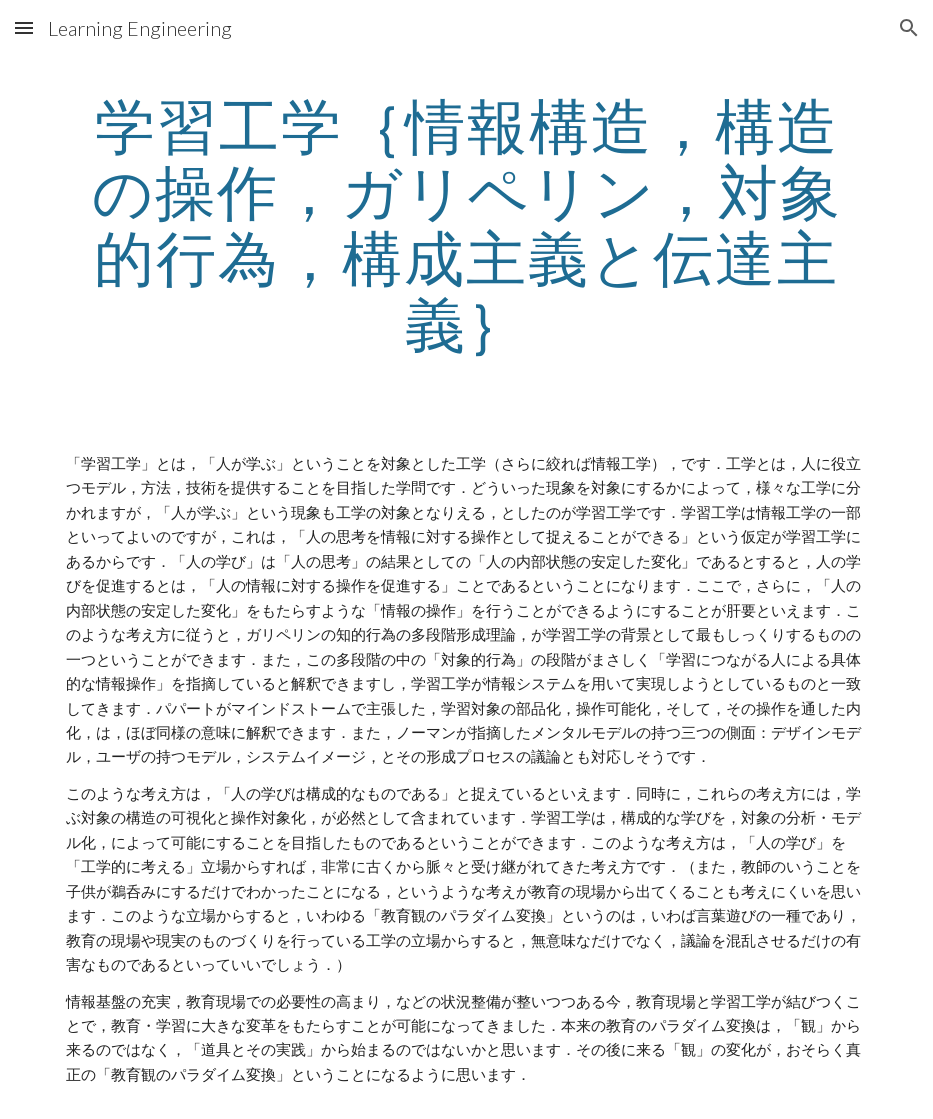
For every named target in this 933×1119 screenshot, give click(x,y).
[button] (24, 27)
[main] (466, 224)
